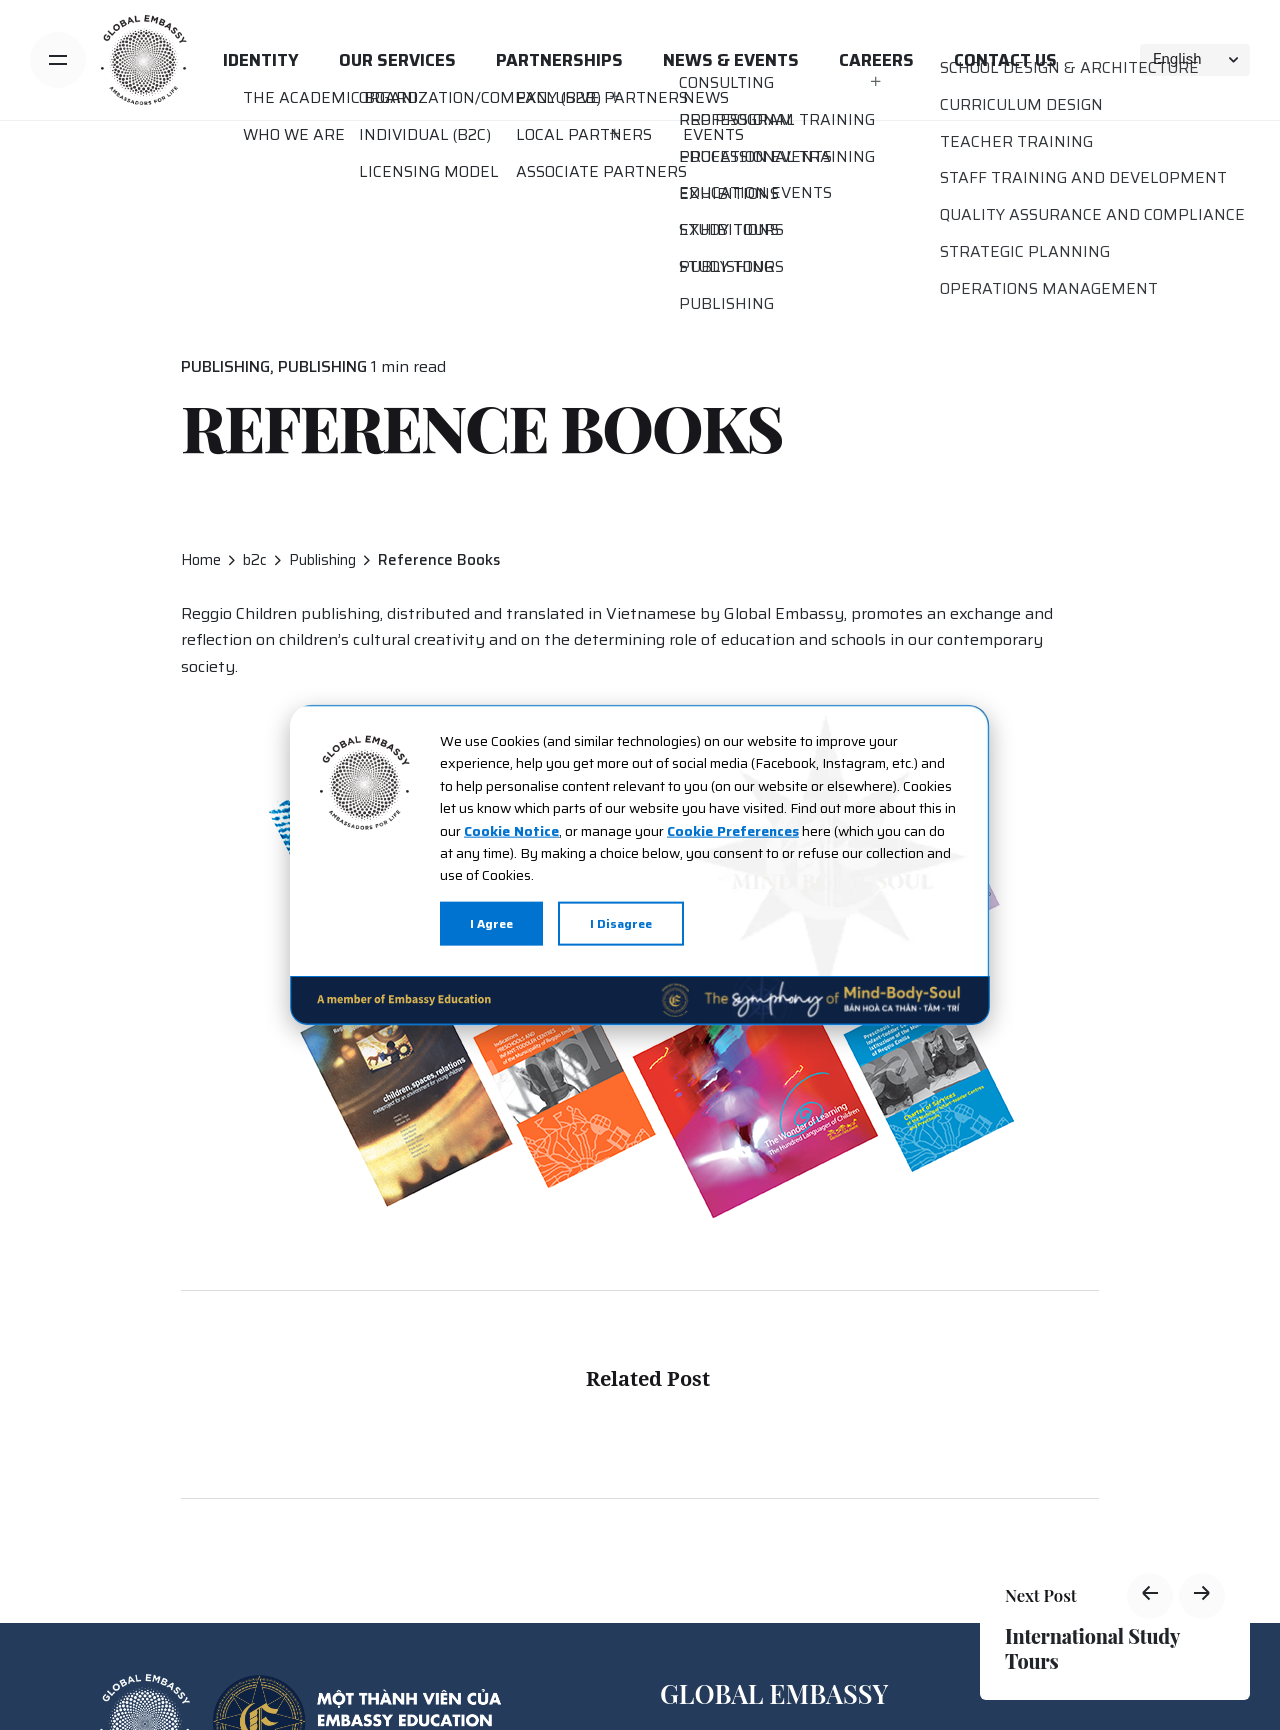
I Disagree (621, 922)
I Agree (491, 922)
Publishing (225, 366)
